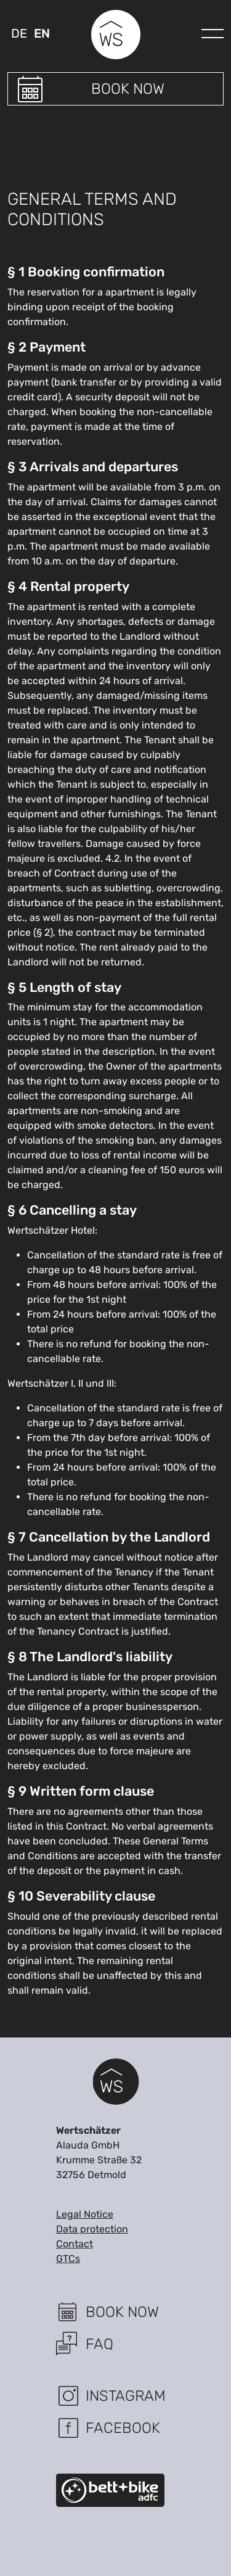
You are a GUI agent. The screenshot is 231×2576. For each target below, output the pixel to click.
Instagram (126, 2396)
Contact (74, 2244)
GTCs (68, 2258)
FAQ (99, 2344)
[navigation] (212, 30)
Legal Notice (84, 2214)
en (42, 33)
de (19, 33)
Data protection (92, 2229)
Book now (127, 88)
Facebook (123, 2428)
